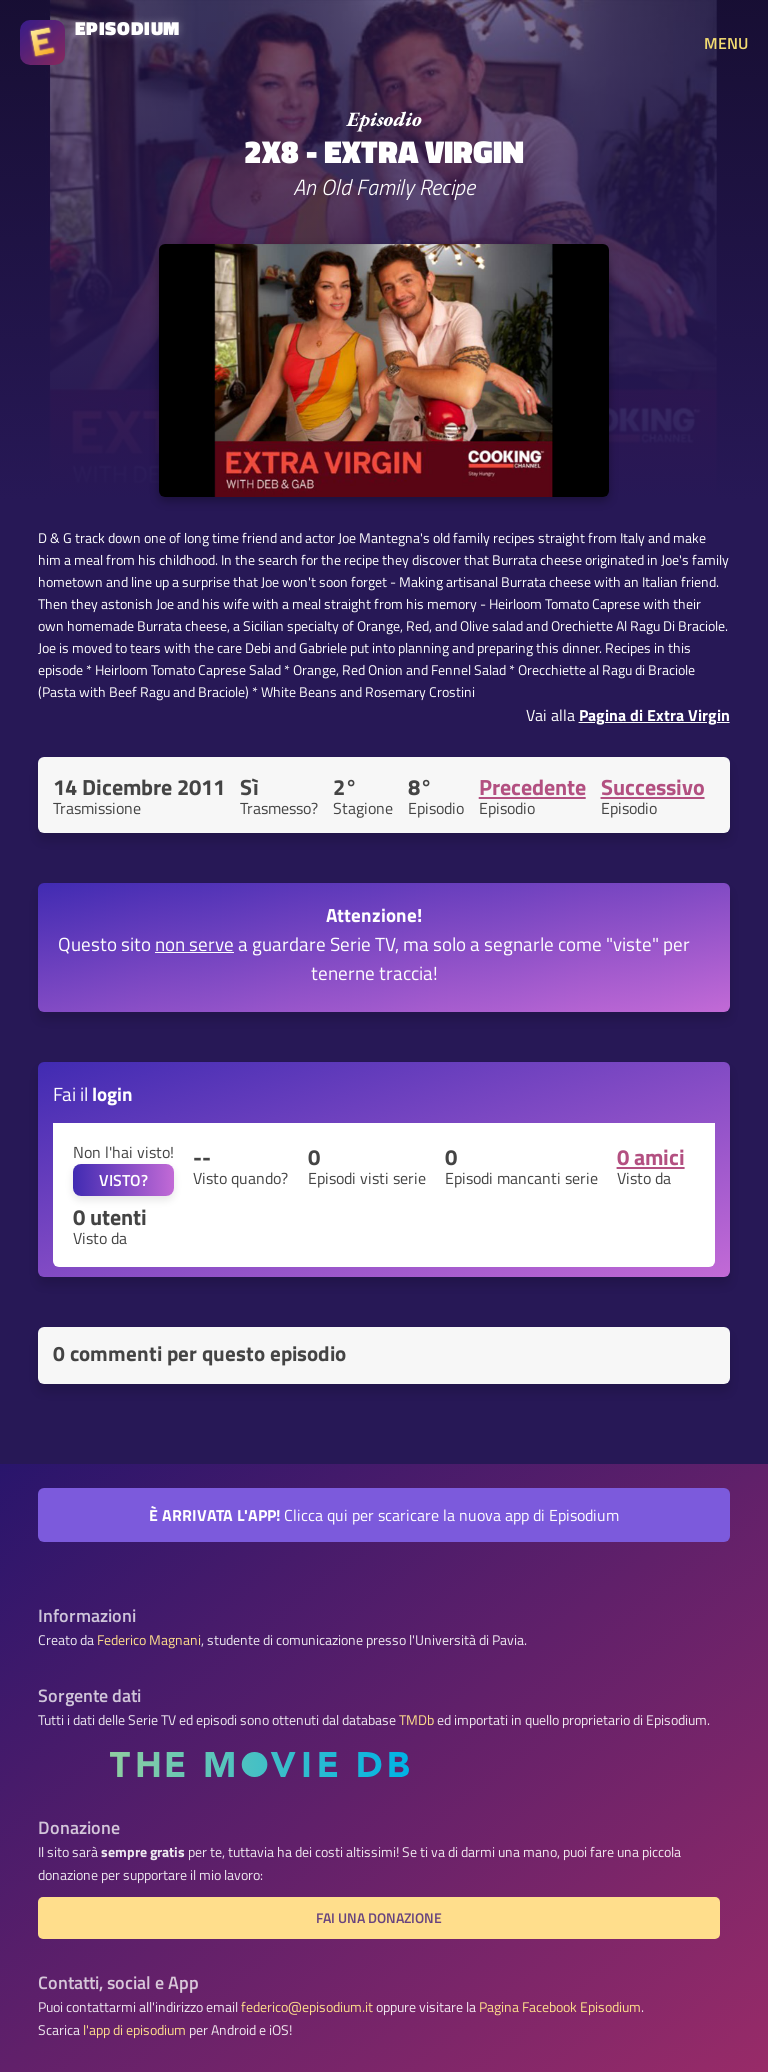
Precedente (532, 787)
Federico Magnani (149, 1640)
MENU (726, 43)
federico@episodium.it (307, 2007)
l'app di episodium (134, 2030)
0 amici (651, 1157)
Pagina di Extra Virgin (654, 715)
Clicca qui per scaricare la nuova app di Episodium (384, 1515)
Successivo (653, 787)
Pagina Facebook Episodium (560, 2007)
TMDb (416, 1720)
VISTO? (123, 1180)
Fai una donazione (379, 1918)
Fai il (93, 1093)
